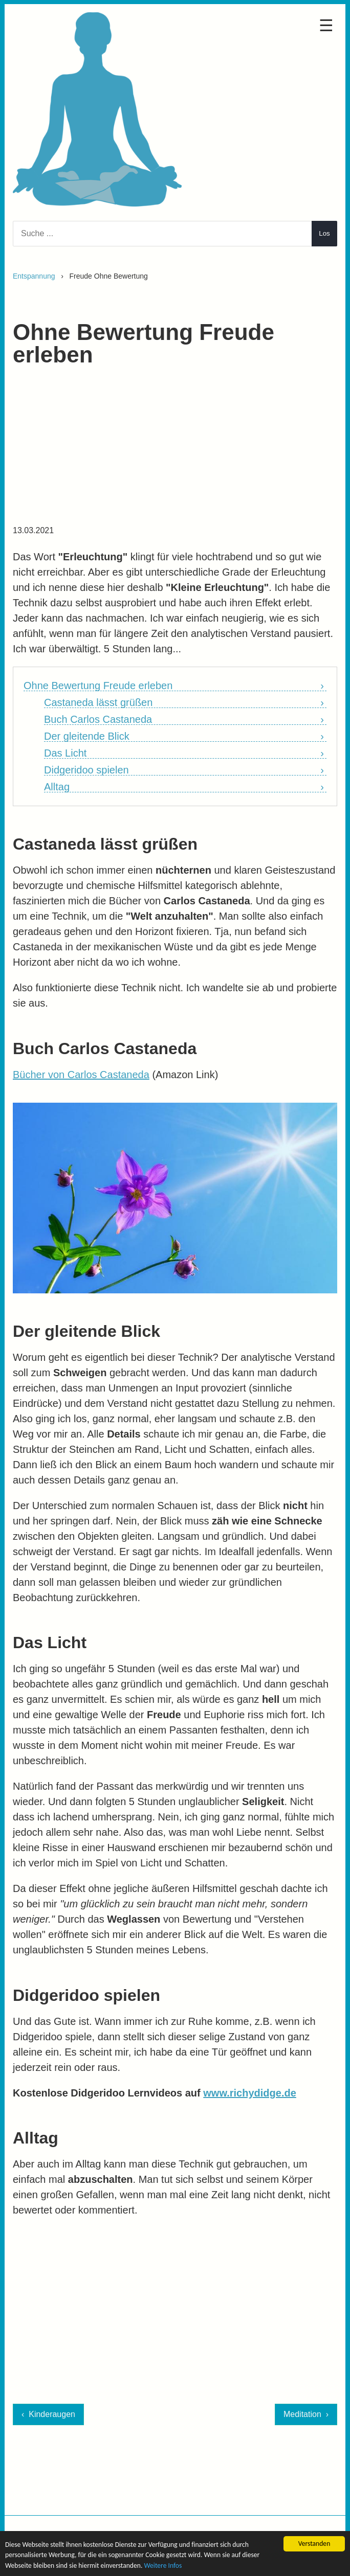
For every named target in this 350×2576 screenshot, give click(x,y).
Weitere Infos (163, 2566)
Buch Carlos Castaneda (98, 719)
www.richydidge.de (249, 2093)
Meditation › (306, 2414)
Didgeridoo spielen (86, 770)
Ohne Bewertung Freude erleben (98, 685)
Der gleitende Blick (86, 736)
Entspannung (34, 276)
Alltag (57, 787)
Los (324, 233)
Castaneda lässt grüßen (98, 702)
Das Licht (65, 753)
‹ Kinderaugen (48, 2414)
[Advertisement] (175, 450)
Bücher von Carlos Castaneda (81, 1074)
